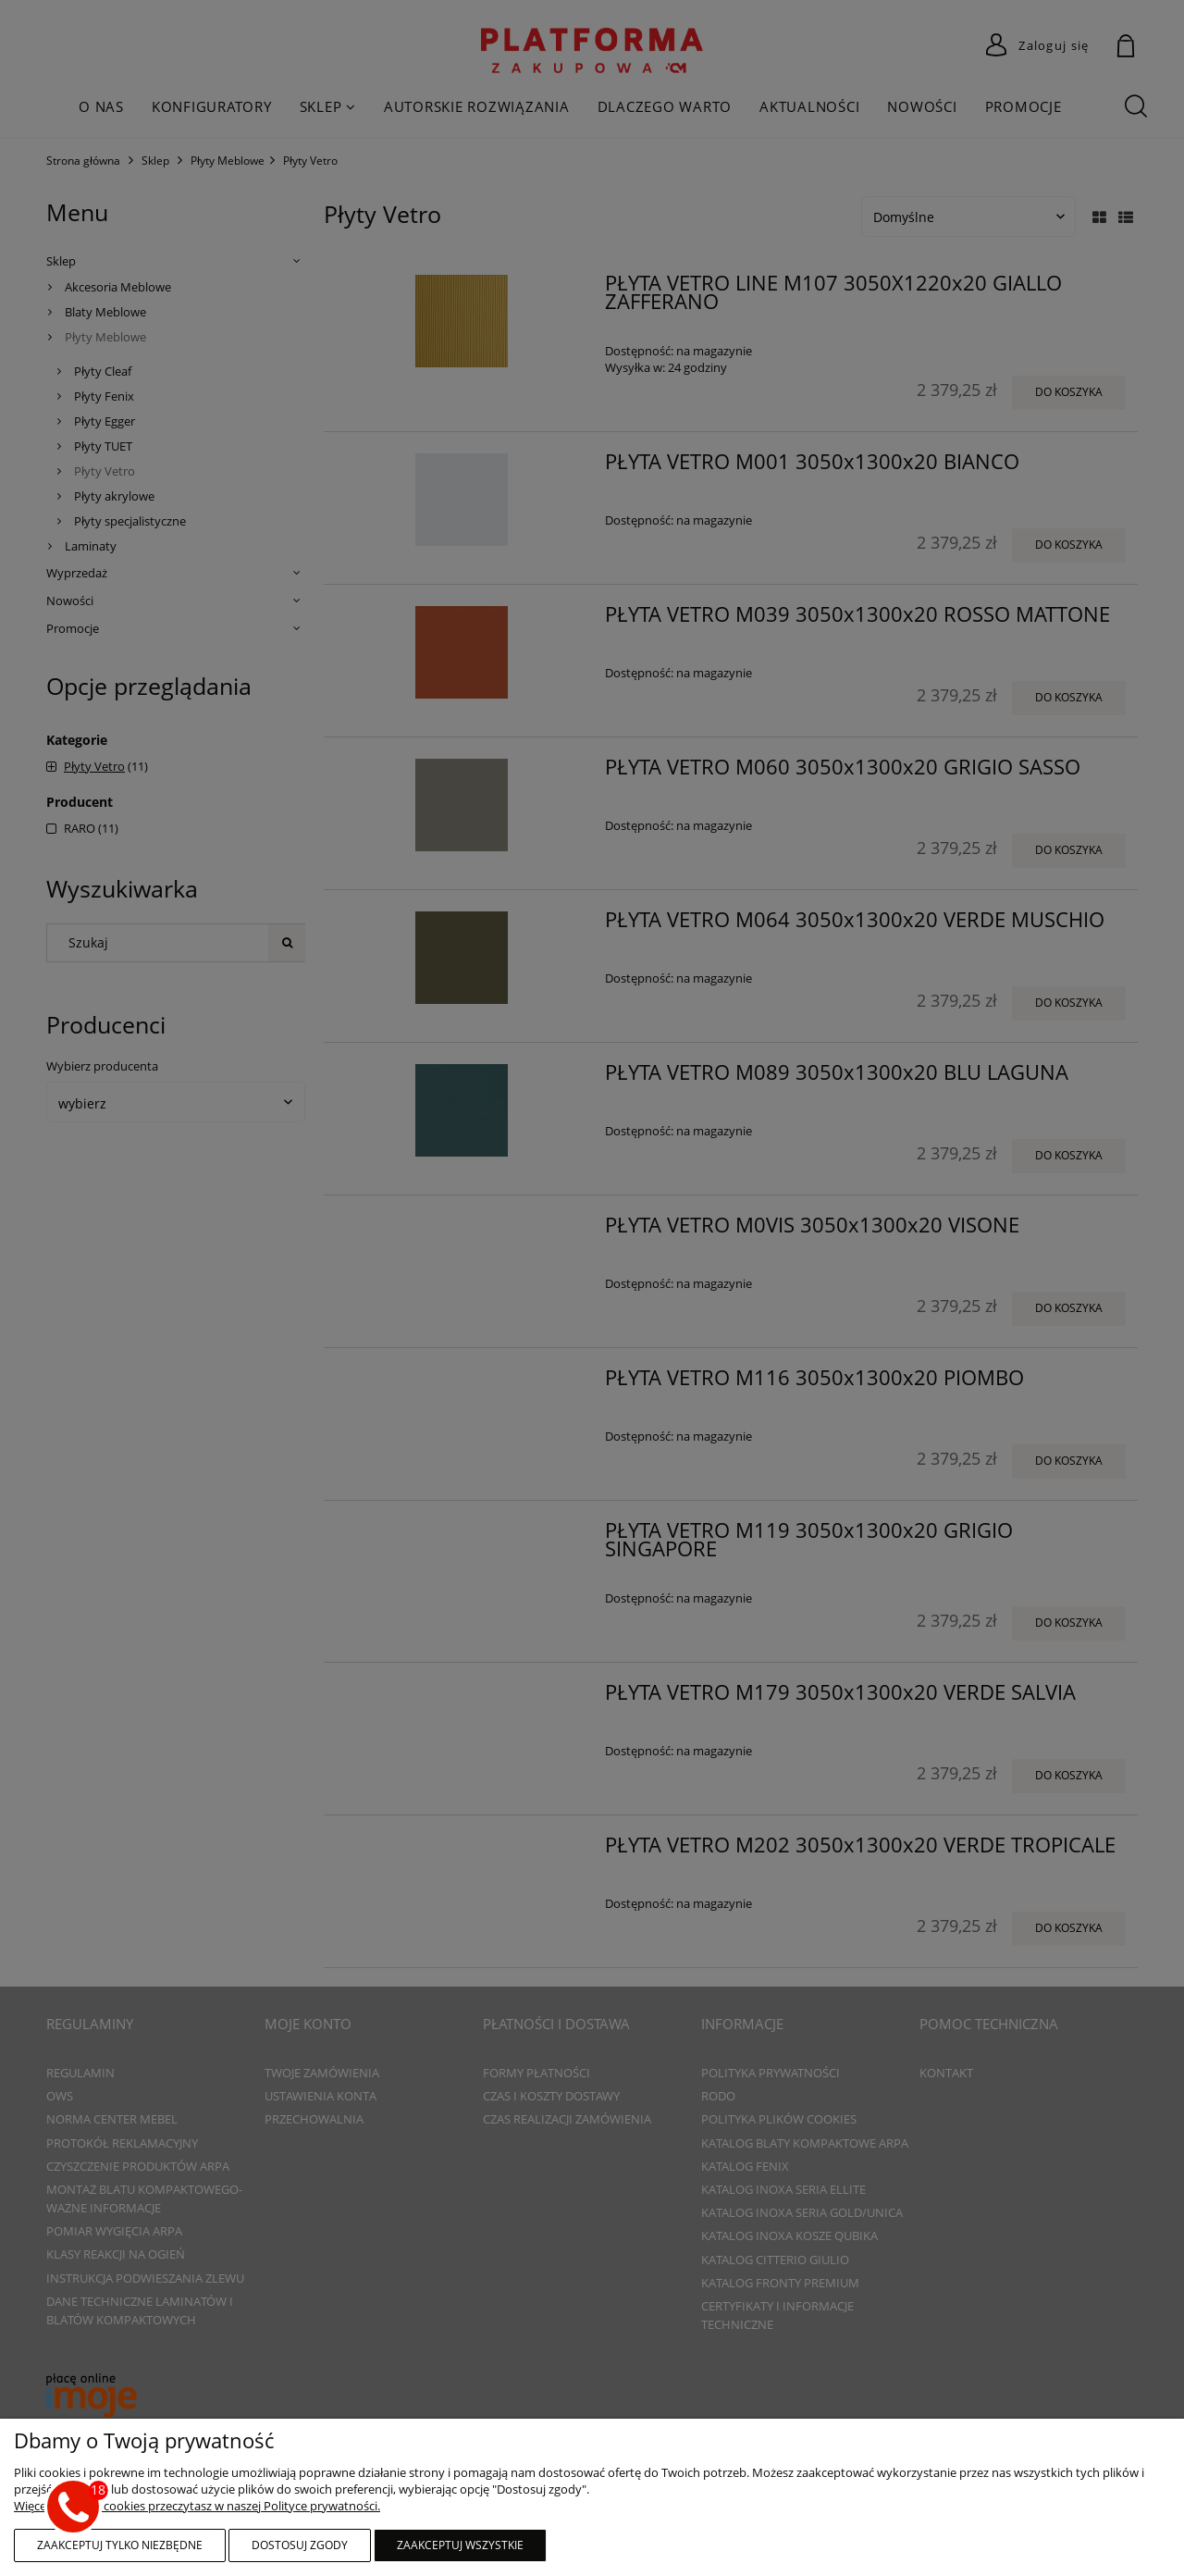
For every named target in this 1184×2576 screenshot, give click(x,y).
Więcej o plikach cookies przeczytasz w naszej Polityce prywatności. (197, 2505)
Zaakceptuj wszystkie (460, 2545)
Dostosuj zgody (300, 2545)
